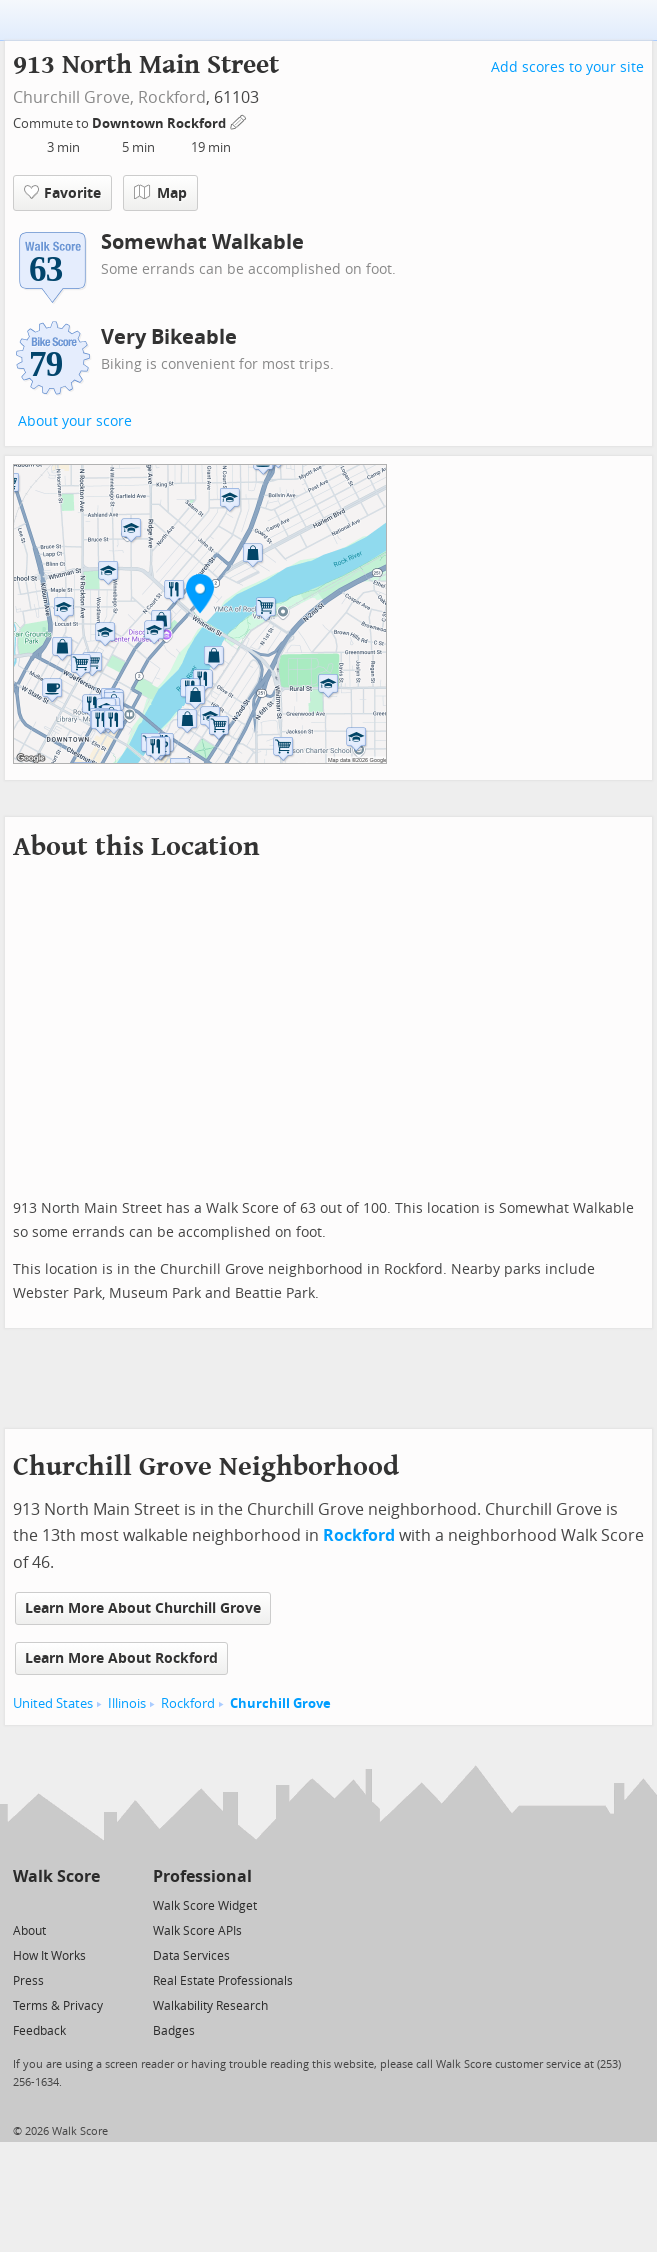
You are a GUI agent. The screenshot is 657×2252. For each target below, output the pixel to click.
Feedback (39, 2031)
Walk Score (56, 1876)
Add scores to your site (567, 67)
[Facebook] (55, 1904)
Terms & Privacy (58, 2006)
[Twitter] (24, 1904)
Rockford (172, 97)
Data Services (191, 1956)
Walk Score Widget (205, 1906)
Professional (202, 1876)
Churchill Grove (280, 1703)
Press (28, 1981)
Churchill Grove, (73, 97)
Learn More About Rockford (121, 1658)
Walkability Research (210, 2006)
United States (53, 1703)
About (29, 1931)
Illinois (127, 1703)
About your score (75, 421)
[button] (200, 593)
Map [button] (160, 193)
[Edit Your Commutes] (239, 120)
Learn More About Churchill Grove (143, 1608)
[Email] (86, 1904)
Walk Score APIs (197, 1931)
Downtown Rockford (160, 123)
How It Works (49, 1956)
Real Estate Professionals (223, 1981)
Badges (174, 2031)
